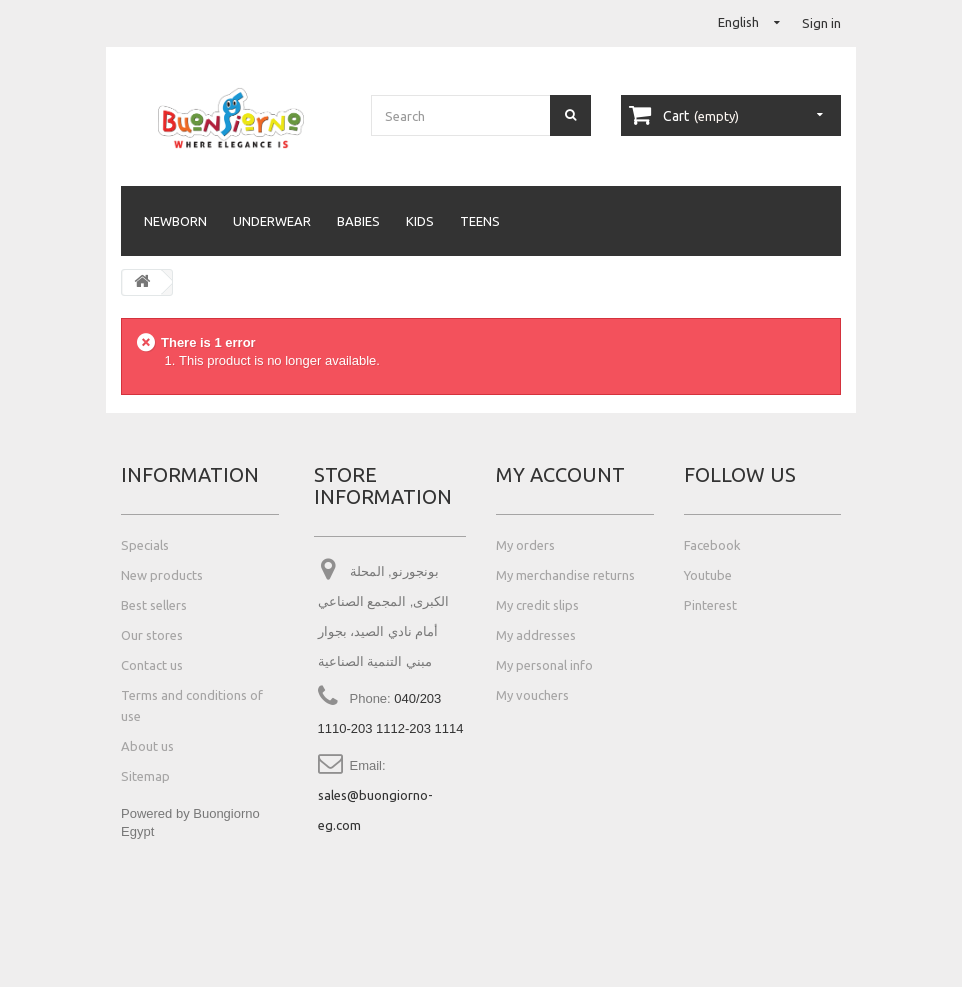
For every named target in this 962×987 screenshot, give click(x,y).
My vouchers (532, 695)
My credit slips (537, 605)
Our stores (152, 635)
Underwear (272, 221)
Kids (420, 221)
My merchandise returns (565, 575)
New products (162, 575)
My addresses (536, 635)
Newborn (175, 221)
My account (560, 474)
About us (147, 746)
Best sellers (154, 605)
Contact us (152, 665)
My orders (525, 545)
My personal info (544, 665)
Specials (145, 545)
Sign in (821, 23)
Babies (358, 221)
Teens (480, 221)
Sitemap (145, 776)
